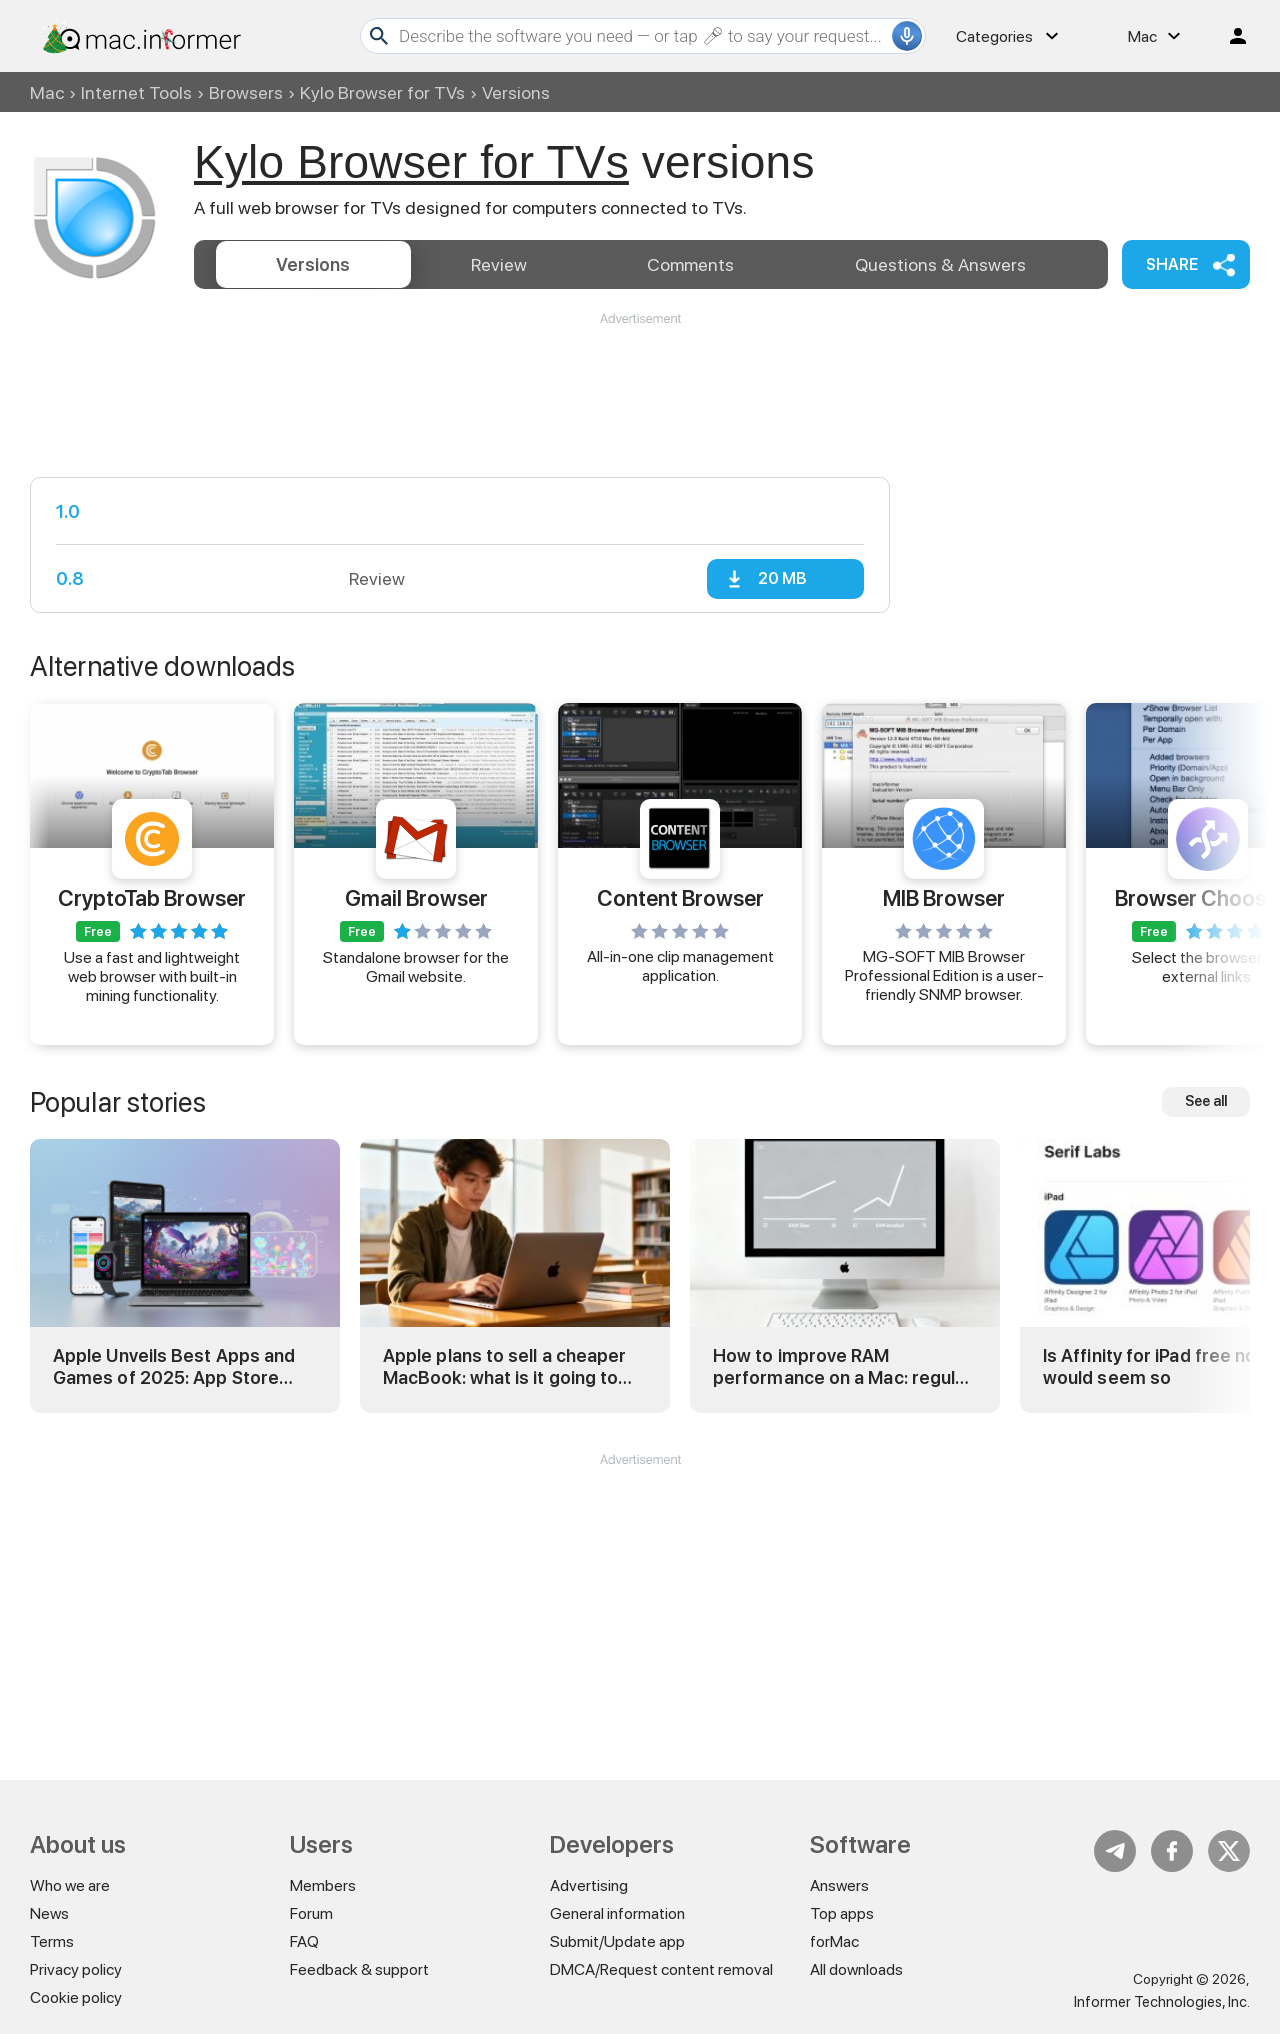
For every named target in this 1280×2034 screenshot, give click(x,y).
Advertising (589, 1885)
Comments (690, 264)
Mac (47, 92)
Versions (313, 264)
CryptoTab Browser (152, 898)
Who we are (70, 1885)
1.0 (68, 511)
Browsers (246, 92)
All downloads (856, 1969)
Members (323, 1885)
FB (1172, 1851)
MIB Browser (944, 898)
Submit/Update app (617, 1941)
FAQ (304, 1941)
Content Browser (680, 898)
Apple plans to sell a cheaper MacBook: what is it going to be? (504, 1366)
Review (499, 264)
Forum (311, 1913)
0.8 (70, 578)
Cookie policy (76, 1997)
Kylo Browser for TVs (382, 92)
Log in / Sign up (1229, 36)
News (49, 1913)
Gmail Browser (416, 898)
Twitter (1229, 1851)
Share (1172, 264)
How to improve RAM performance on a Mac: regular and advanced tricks (842, 1366)
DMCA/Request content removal (661, 1969)
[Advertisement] (640, 388)
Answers (940, 264)
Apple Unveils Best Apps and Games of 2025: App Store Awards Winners (174, 1366)
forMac (834, 1941)
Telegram (1115, 1851)
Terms (52, 1941)
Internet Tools (136, 92)
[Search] (643, 36)
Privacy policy (76, 1969)
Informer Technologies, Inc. (1162, 2002)
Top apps (842, 1913)
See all (1206, 1101)
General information (617, 1913)
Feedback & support (359, 1969)
